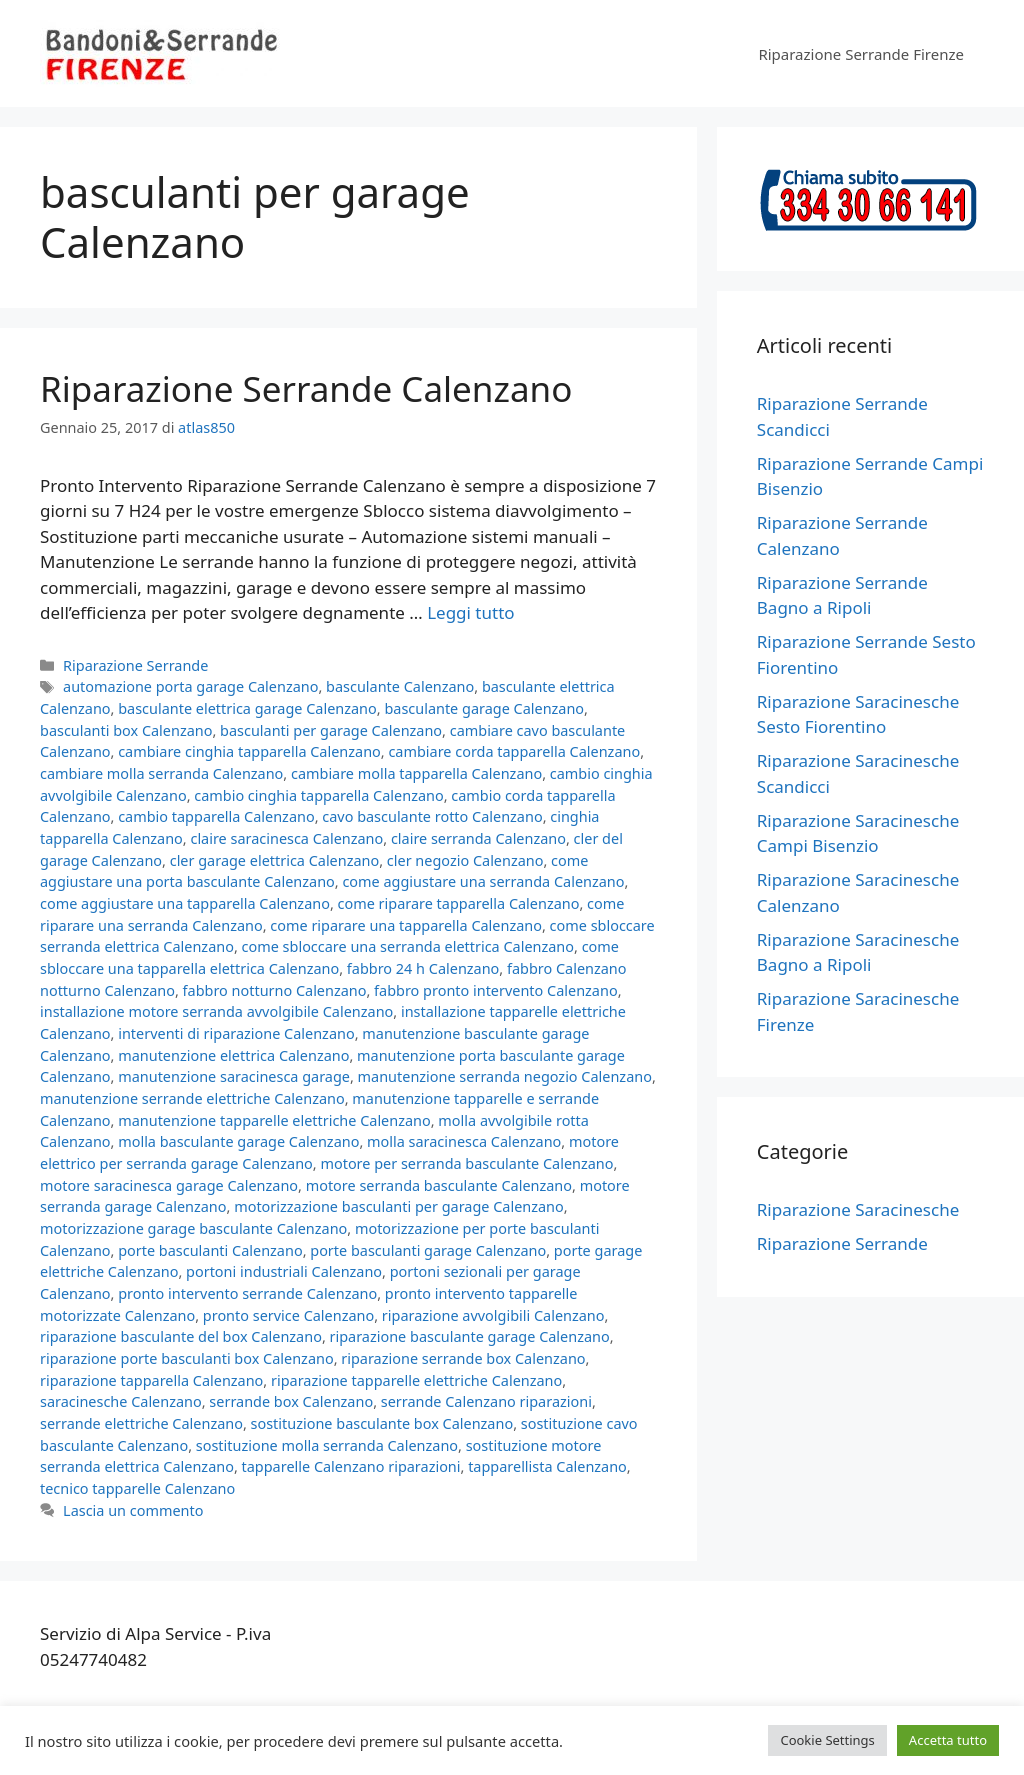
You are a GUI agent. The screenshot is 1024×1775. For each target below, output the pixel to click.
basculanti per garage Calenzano (331, 730)
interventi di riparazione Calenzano (236, 1033)
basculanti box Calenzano (126, 730)
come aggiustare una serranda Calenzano (483, 881)
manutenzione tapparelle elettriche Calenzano (274, 1120)
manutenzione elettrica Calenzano (233, 1055)
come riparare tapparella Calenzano (459, 903)
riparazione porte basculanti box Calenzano (187, 1358)
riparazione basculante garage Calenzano (470, 1336)
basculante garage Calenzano (484, 708)
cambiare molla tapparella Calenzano (416, 773)
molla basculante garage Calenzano (238, 1141)
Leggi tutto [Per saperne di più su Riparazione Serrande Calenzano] (470, 612)
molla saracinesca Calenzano (464, 1141)
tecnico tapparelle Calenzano (137, 1488)
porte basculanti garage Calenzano (428, 1250)
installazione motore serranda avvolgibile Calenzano (216, 1011)
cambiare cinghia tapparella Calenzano (249, 751)
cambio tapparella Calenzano (216, 816)
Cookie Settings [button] (827, 1740)
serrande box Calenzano (291, 1401)
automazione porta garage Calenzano (190, 686)
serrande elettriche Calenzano (141, 1423)
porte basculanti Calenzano (210, 1250)
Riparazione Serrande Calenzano (306, 388)
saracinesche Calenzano (121, 1401)
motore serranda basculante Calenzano (439, 1185)
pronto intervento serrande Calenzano (247, 1293)
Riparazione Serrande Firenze (861, 54)
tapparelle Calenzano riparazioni (351, 1466)
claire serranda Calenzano (478, 838)
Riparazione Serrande (135, 665)
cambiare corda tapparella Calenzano (514, 751)
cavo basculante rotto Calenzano (432, 816)
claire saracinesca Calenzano (286, 838)
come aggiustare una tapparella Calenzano (185, 903)
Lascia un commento (133, 1510)
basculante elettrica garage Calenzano (247, 708)
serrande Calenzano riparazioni (486, 1401)
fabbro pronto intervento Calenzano (496, 990)
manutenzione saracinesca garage (234, 1076)
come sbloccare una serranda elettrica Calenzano (408, 946)
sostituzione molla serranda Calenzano (327, 1445)
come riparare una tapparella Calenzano (406, 925)
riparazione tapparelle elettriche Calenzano (416, 1380)
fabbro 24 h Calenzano (423, 968)
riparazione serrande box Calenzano (463, 1358)
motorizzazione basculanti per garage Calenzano (399, 1206)
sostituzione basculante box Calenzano (382, 1423)
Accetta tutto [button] (948, 1740)
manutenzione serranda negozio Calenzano (505, 1076)
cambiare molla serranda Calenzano (161, 773)
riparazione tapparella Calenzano (151, 1380)
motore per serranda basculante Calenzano (466, 1163)
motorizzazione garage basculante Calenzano (193, 1228)
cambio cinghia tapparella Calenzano (318, 795)
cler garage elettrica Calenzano (275, 860)
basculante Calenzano (400, 686)
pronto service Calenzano (288, 1315)
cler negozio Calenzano (465, 860)
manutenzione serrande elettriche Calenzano (192, 1098)
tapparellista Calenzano (547, 1466)
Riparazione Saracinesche (858, 1209)
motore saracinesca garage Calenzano (169, 1185)
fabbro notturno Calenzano (275, 990)
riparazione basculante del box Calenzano (181, 1336)
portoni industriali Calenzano (284, 1271)
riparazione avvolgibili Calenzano (493, 1315)
